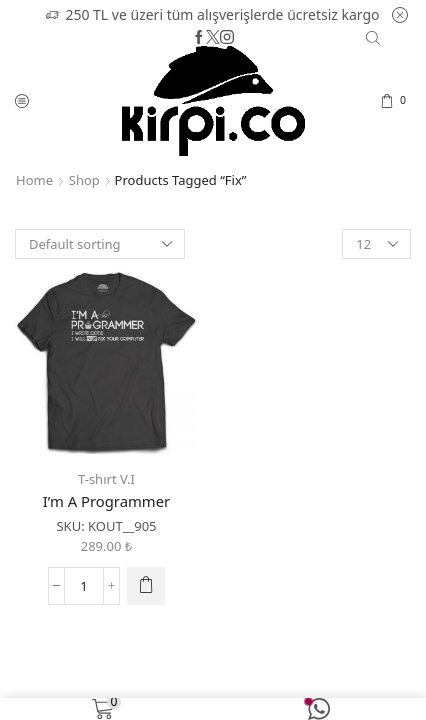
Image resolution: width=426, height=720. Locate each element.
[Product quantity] (84, 586)
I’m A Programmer (106, 501)
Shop (84, 180)
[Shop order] (100, 244)
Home (34, 180)
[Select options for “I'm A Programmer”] (146, 586)
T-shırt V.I (106, 479)
